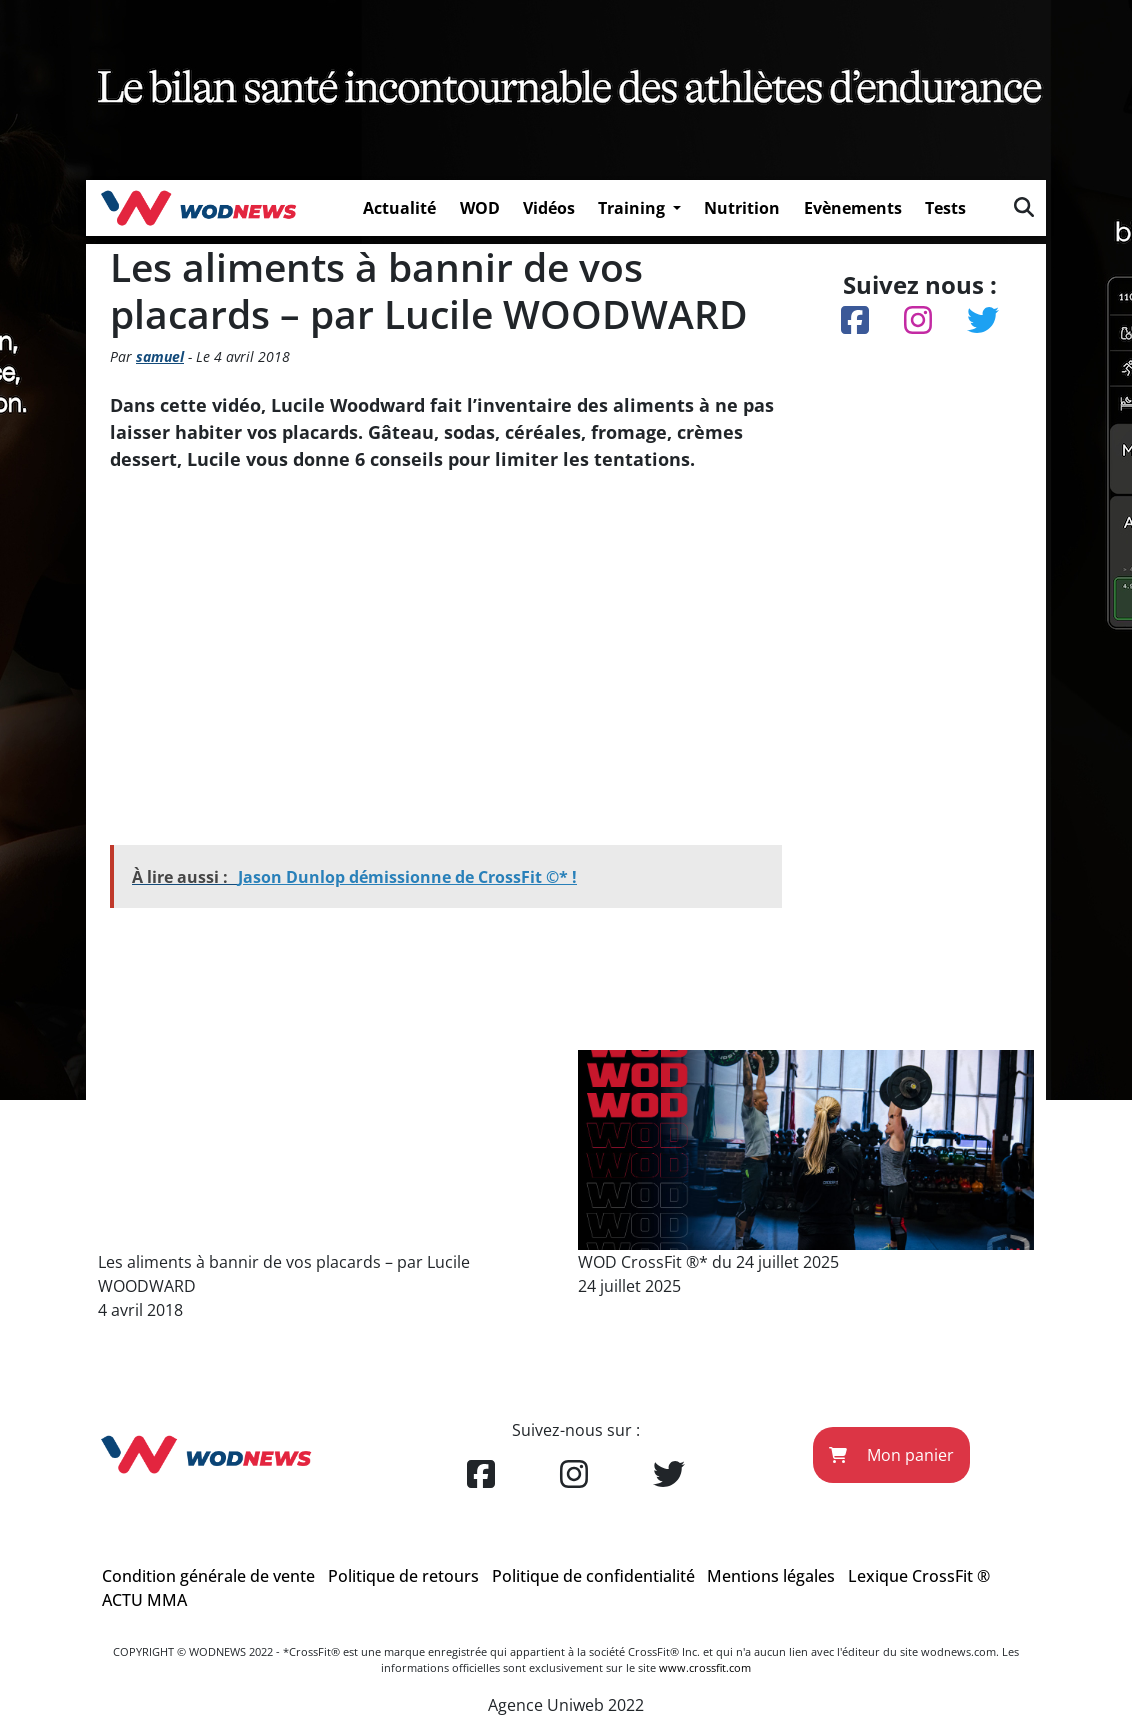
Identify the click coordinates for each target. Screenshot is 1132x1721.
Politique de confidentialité (593, 1576)
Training (633, 208)
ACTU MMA (144, 1600)
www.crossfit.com (705, 1667)
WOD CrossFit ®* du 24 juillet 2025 (708, 1262)
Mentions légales (771, 1576)
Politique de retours (403, 1576)
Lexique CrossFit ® (919, 1576)
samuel (160, 356)
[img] (1024, 207)
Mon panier (891, 1455)
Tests (945, 208)
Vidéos (549, 208)
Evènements (853, 208)
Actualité (399, 208)
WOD (480, 208)
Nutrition (742, 208)
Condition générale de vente (208, 1576)
